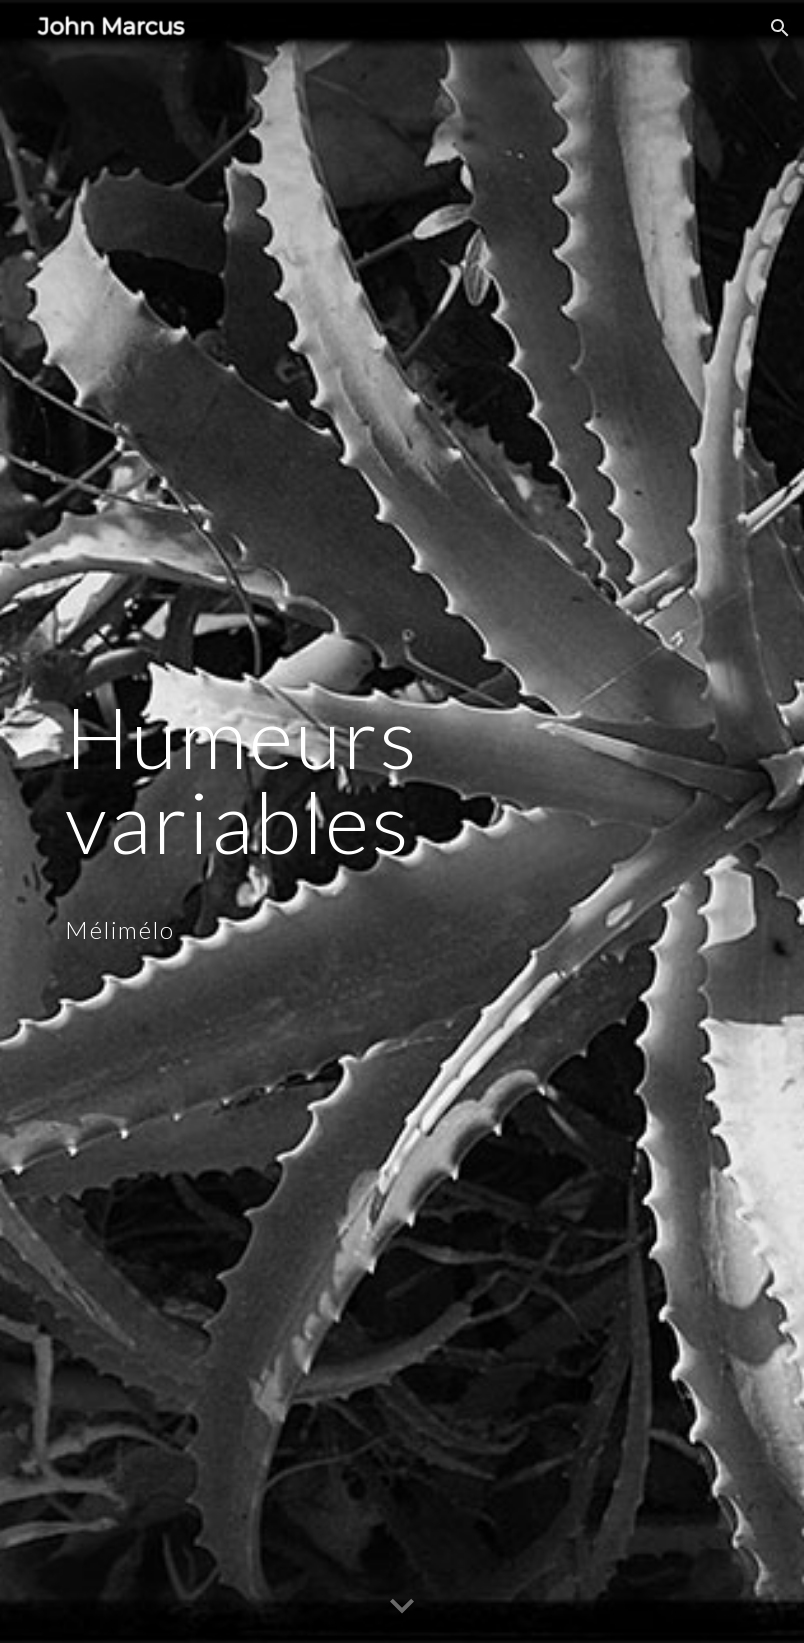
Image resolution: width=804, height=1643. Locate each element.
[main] (372, 822)
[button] (780, 28)
